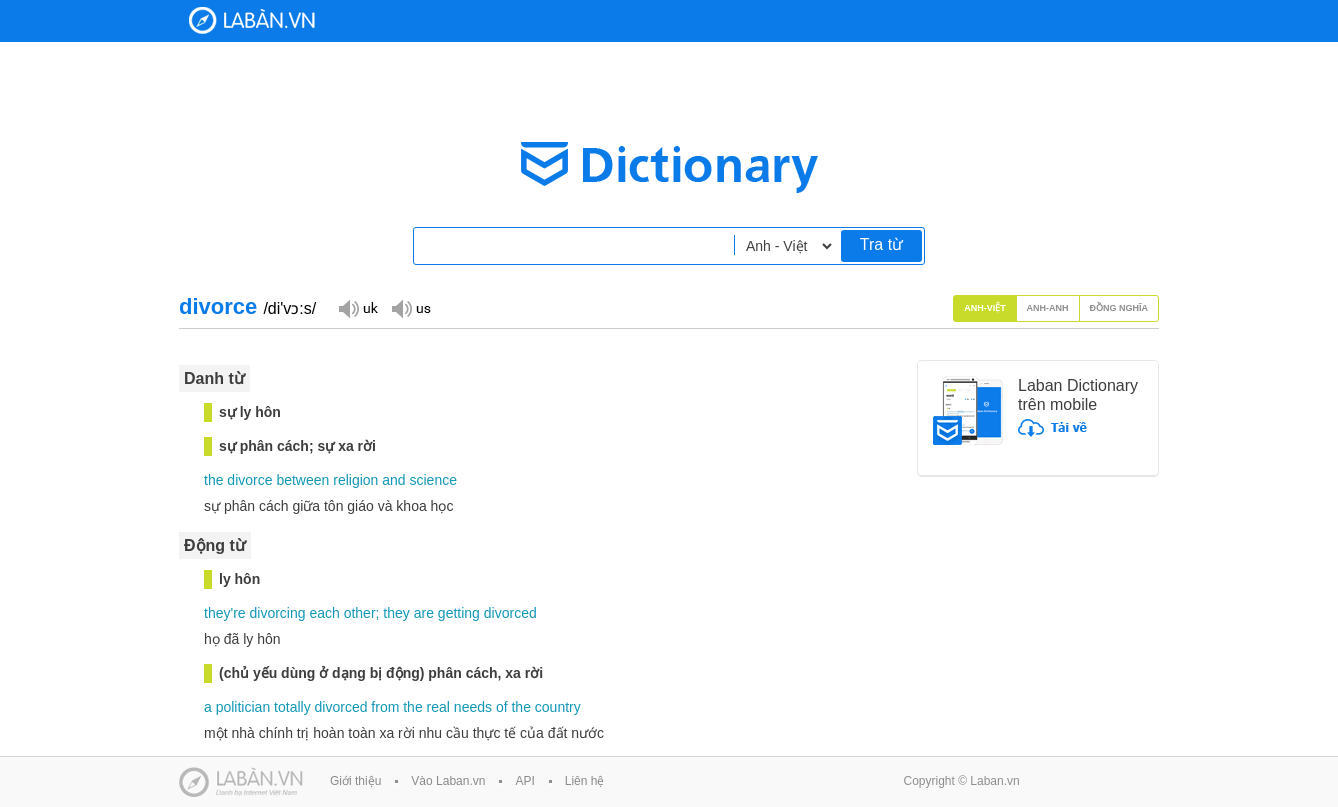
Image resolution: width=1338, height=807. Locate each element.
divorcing (277, 613)
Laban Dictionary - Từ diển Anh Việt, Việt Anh (252, 20)
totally (292, 707)
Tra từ (881, 244)
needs (473, 707)
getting (459, 613)
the (213, 480)
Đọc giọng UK (358, 307)
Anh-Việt (985, 308)
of (502, 707)
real (438, 707)
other (360, 613)
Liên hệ (585, 781)
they (396, 613)
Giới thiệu (355, 781)
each (324, 613)
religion (355, 480)
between (302, 480)
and (393, 480)
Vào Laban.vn (448, 781)
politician (243, 707)
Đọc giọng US (411, 307)
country (558, 707)
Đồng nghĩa (1119, 308)
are (424, 613)
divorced (510, 613)
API (524, 781)
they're (225, 613)
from (385, 707)
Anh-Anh (1048, 308)
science (433, 480)
